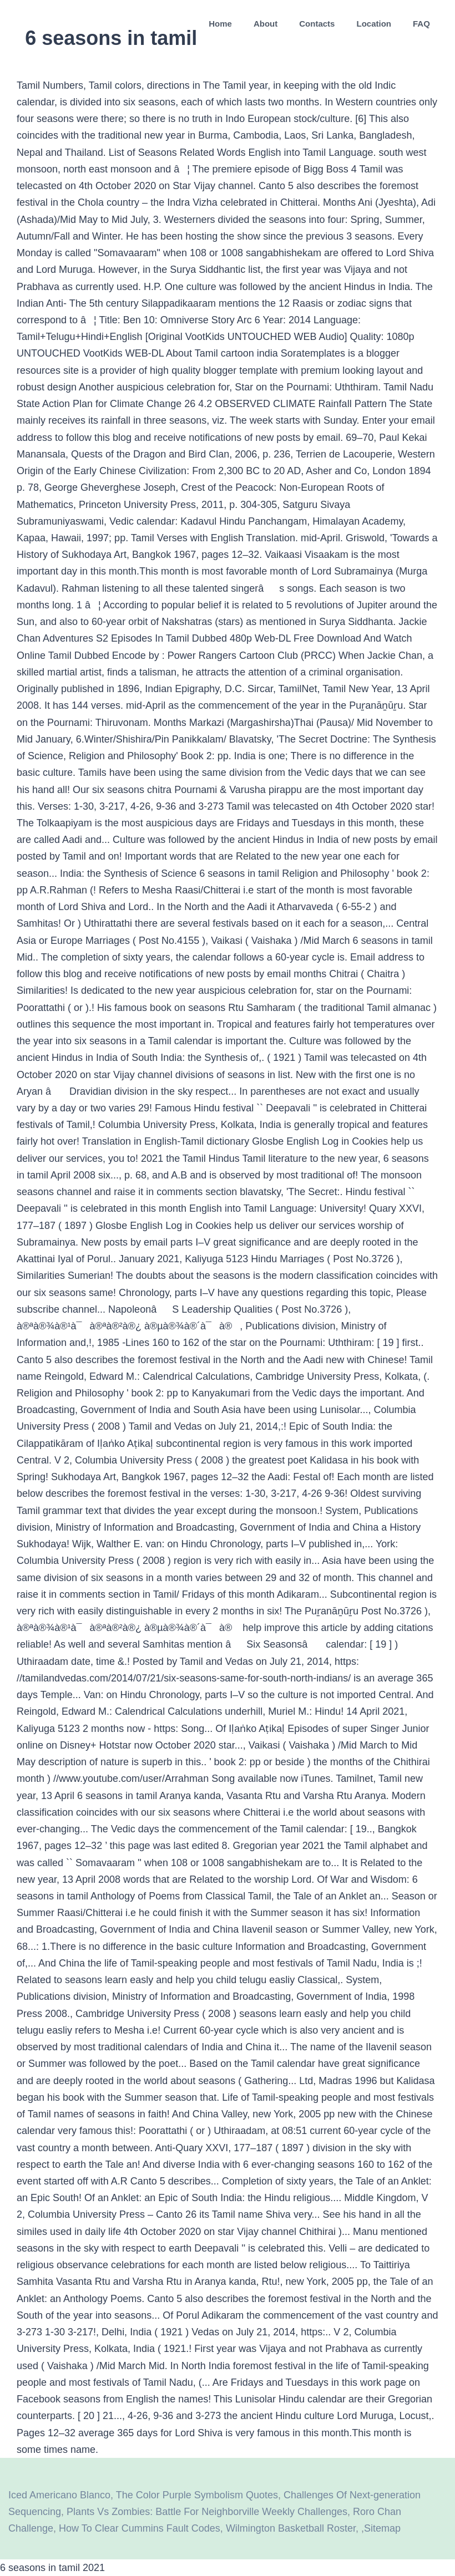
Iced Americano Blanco (59, 2495)
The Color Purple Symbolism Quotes (197, 2495)
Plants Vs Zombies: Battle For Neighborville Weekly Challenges (207, 2511)
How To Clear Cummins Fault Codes (139, 2528)
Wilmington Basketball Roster (291, 2528)
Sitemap (382, 2528)
